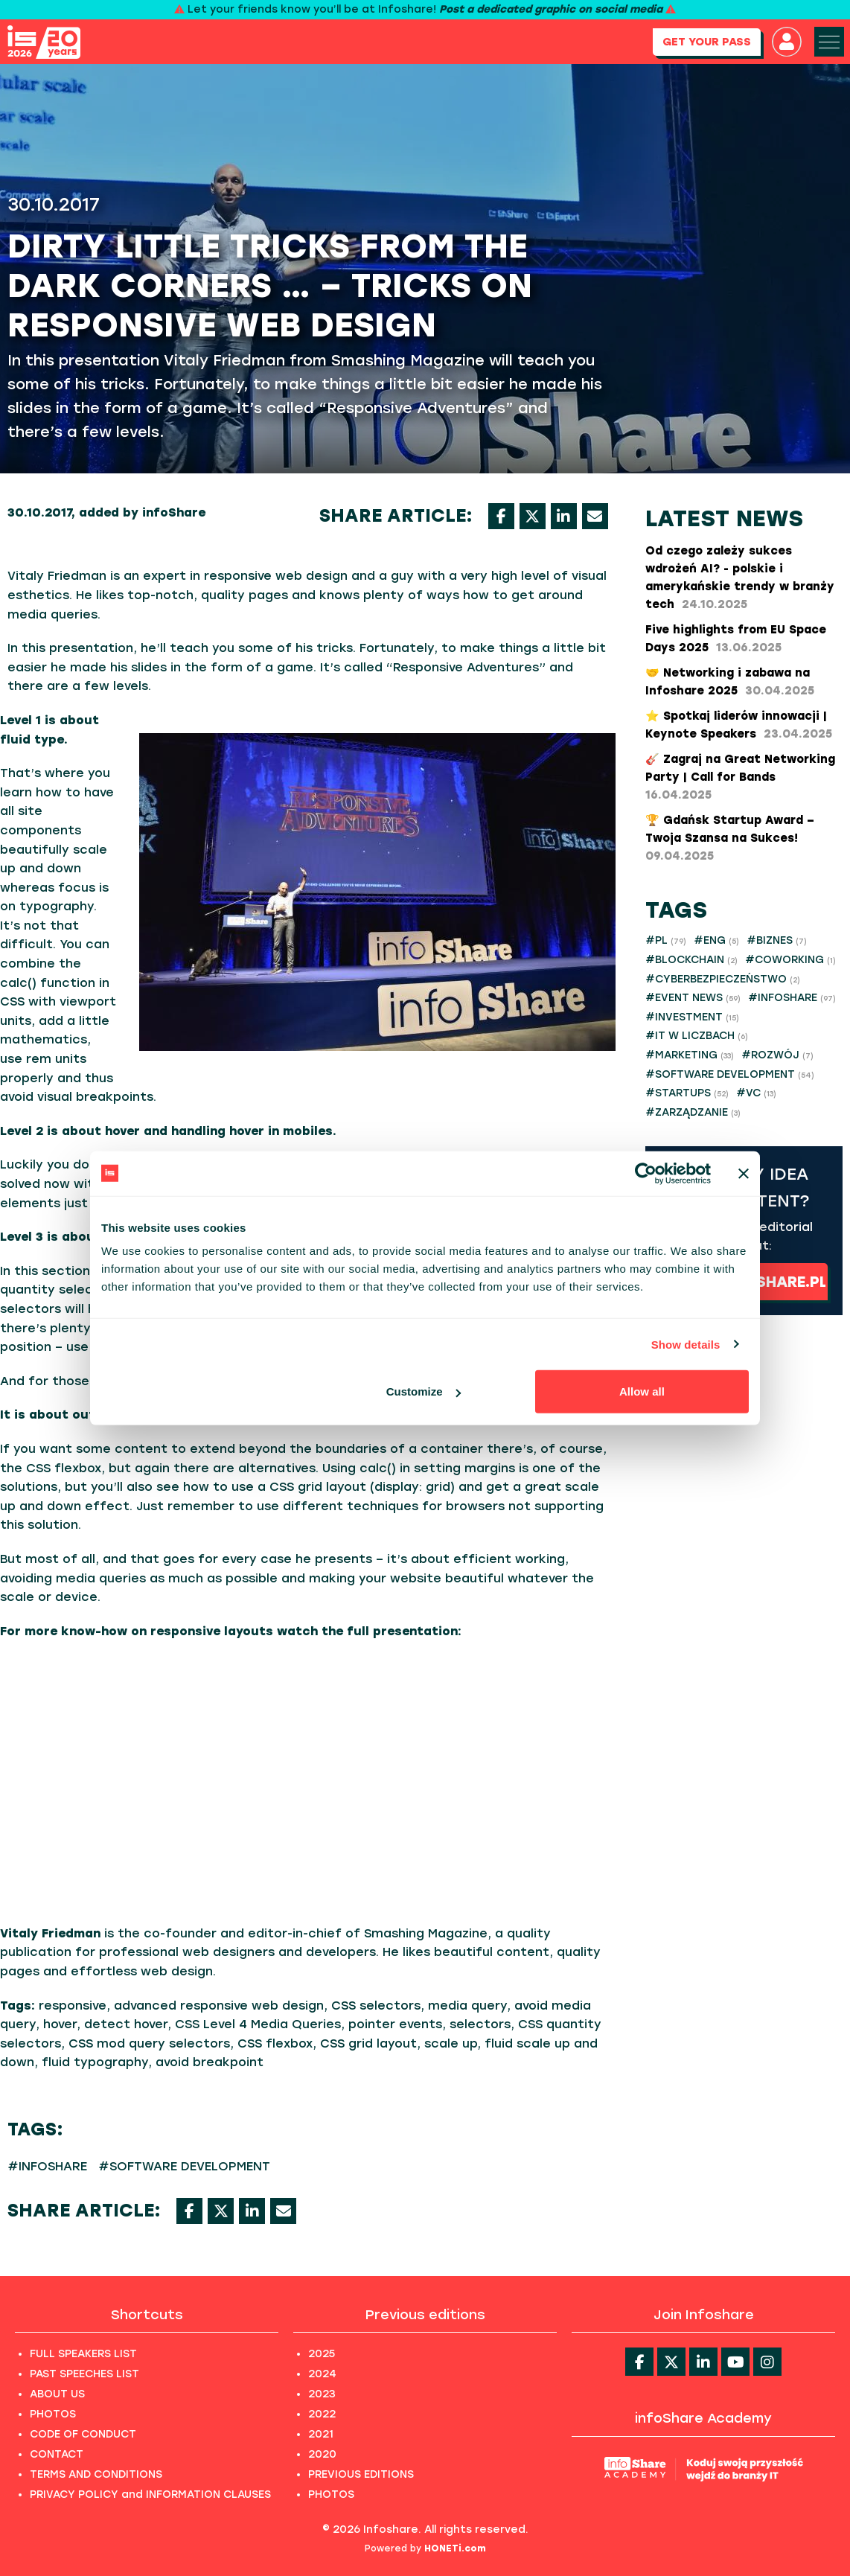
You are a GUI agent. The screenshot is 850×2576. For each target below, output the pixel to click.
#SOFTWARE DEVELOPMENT (184, 2166)
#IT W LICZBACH (696, 1035)
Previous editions (425, 2315)
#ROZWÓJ (777, 1055)
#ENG (716, 940)
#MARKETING (689, 1055)
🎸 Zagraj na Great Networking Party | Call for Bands (740, 777)
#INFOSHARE (47, 2166)
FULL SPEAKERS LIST (83, 2354)
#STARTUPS (687, 1093)
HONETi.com (455, 2548)
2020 (322, 2454)
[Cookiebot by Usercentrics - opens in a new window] (646, 1173)
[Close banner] (743, 1173)
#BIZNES (777, 940)
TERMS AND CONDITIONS (96, 2474)
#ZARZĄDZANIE (693, 1112)
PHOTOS (53, 2414)
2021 (320, 2434)
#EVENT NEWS (693, 997)
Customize (423, 1391)
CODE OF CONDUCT (83, 2434)
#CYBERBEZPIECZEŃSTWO (722, 979)
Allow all (642, 1391)
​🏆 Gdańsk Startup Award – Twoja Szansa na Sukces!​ (729, 838)
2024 (322, 2374)
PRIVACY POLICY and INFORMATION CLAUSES (150, 2494)
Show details (685, 1343)
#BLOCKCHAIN (691, 959)
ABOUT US (57, 2394)
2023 (322, 2394)
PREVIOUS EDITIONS (361, 2474)
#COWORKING (790, 959)
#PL (665, 940)
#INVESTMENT (692, 1017)
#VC (756, 1093)
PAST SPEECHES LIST (84, 2374)
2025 (321, 2354)
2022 (322, 2414)
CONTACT (56, 2454)
